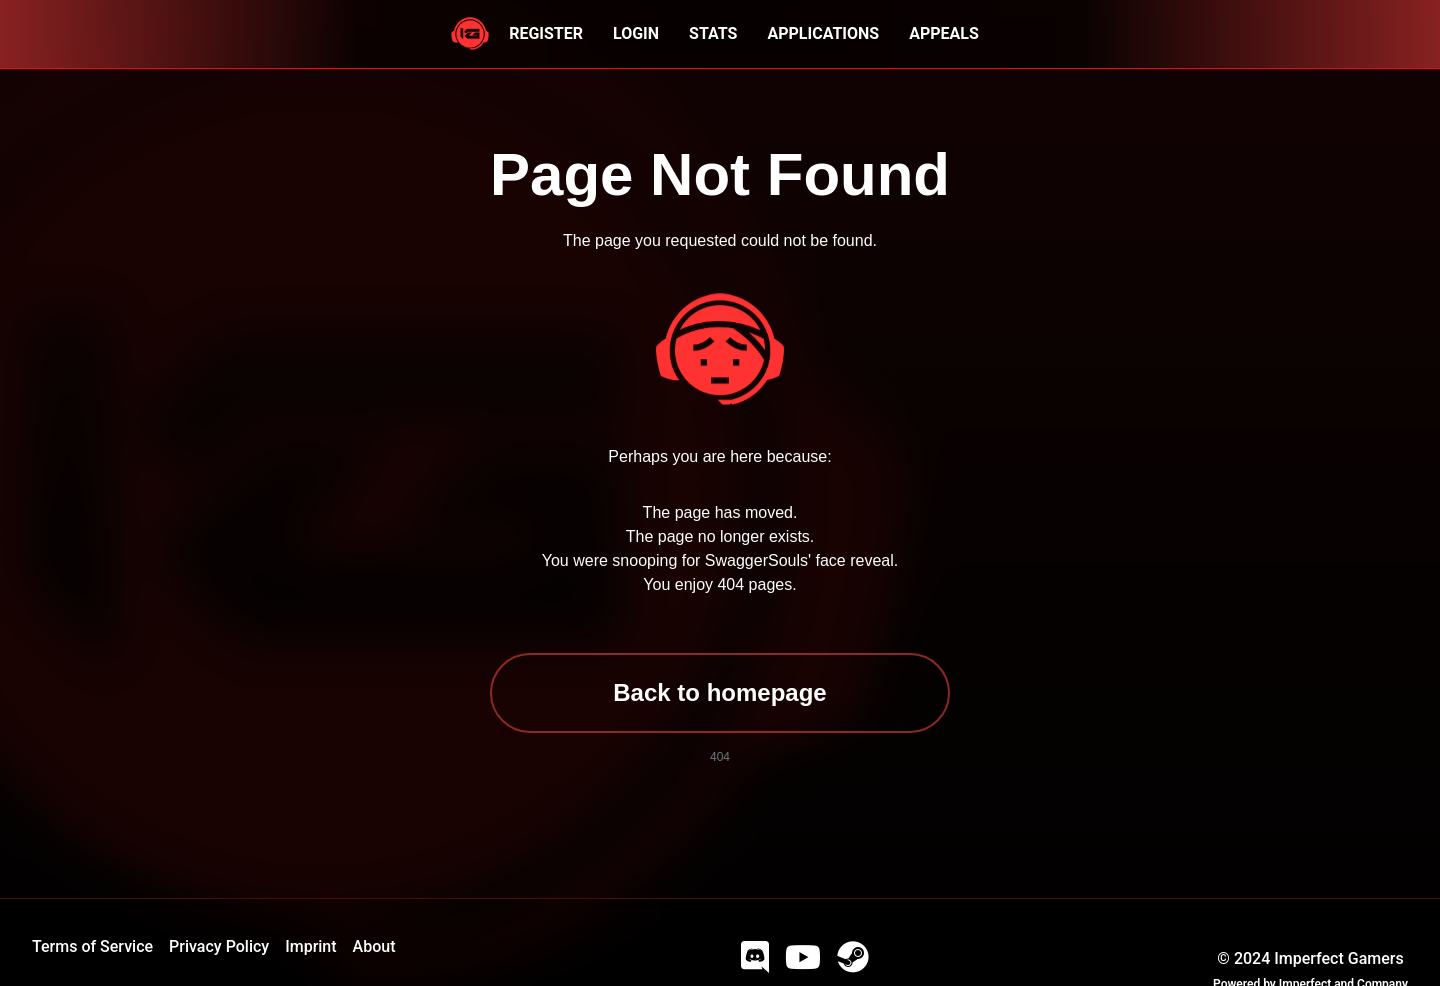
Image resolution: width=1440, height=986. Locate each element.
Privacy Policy (219, 946)
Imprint (310, 946)
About (374, 946)
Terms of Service (92, 946)
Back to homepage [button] (719, 692)
